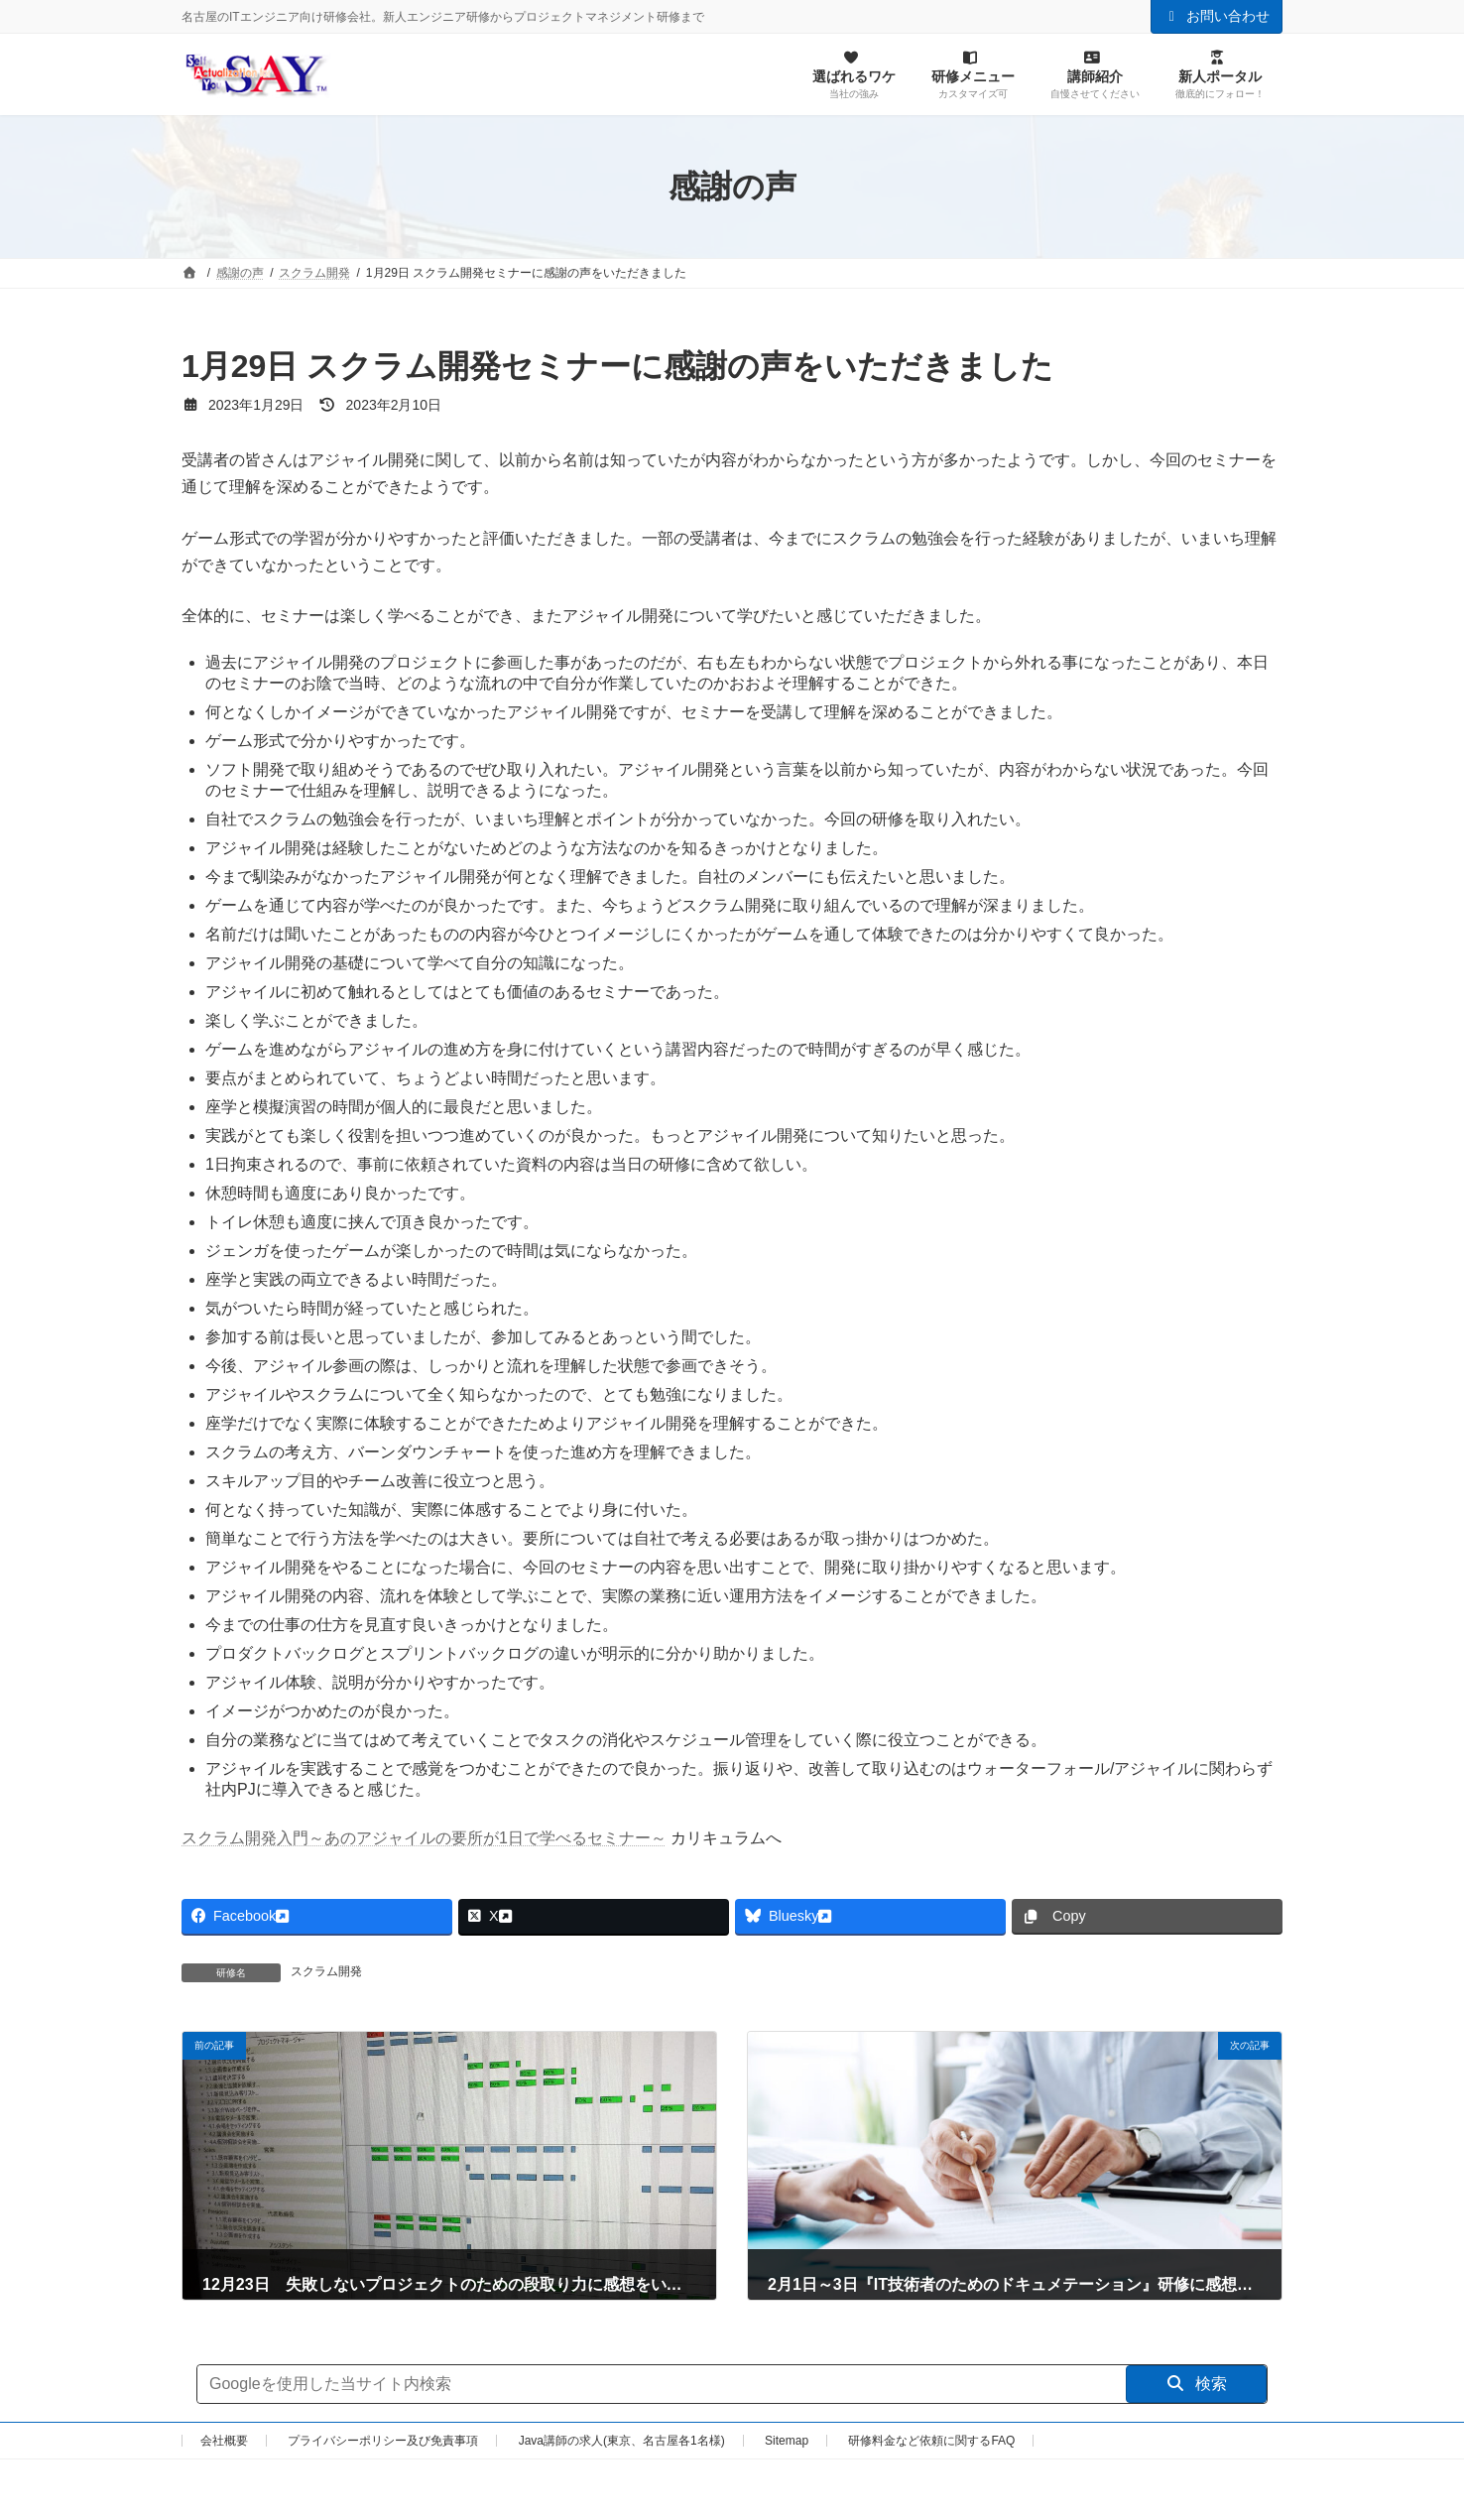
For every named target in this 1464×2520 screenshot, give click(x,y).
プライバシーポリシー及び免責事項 (383, 2441)
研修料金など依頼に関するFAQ (931, 2441)
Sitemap (786, 2441)
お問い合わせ (1217, 16)
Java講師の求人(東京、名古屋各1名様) (622, 2441)
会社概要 (224, 2441)
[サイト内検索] (661, 2384)
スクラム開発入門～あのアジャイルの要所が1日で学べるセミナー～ (424, 1837)
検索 (1196, 2383)
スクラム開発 (326, 1971)
